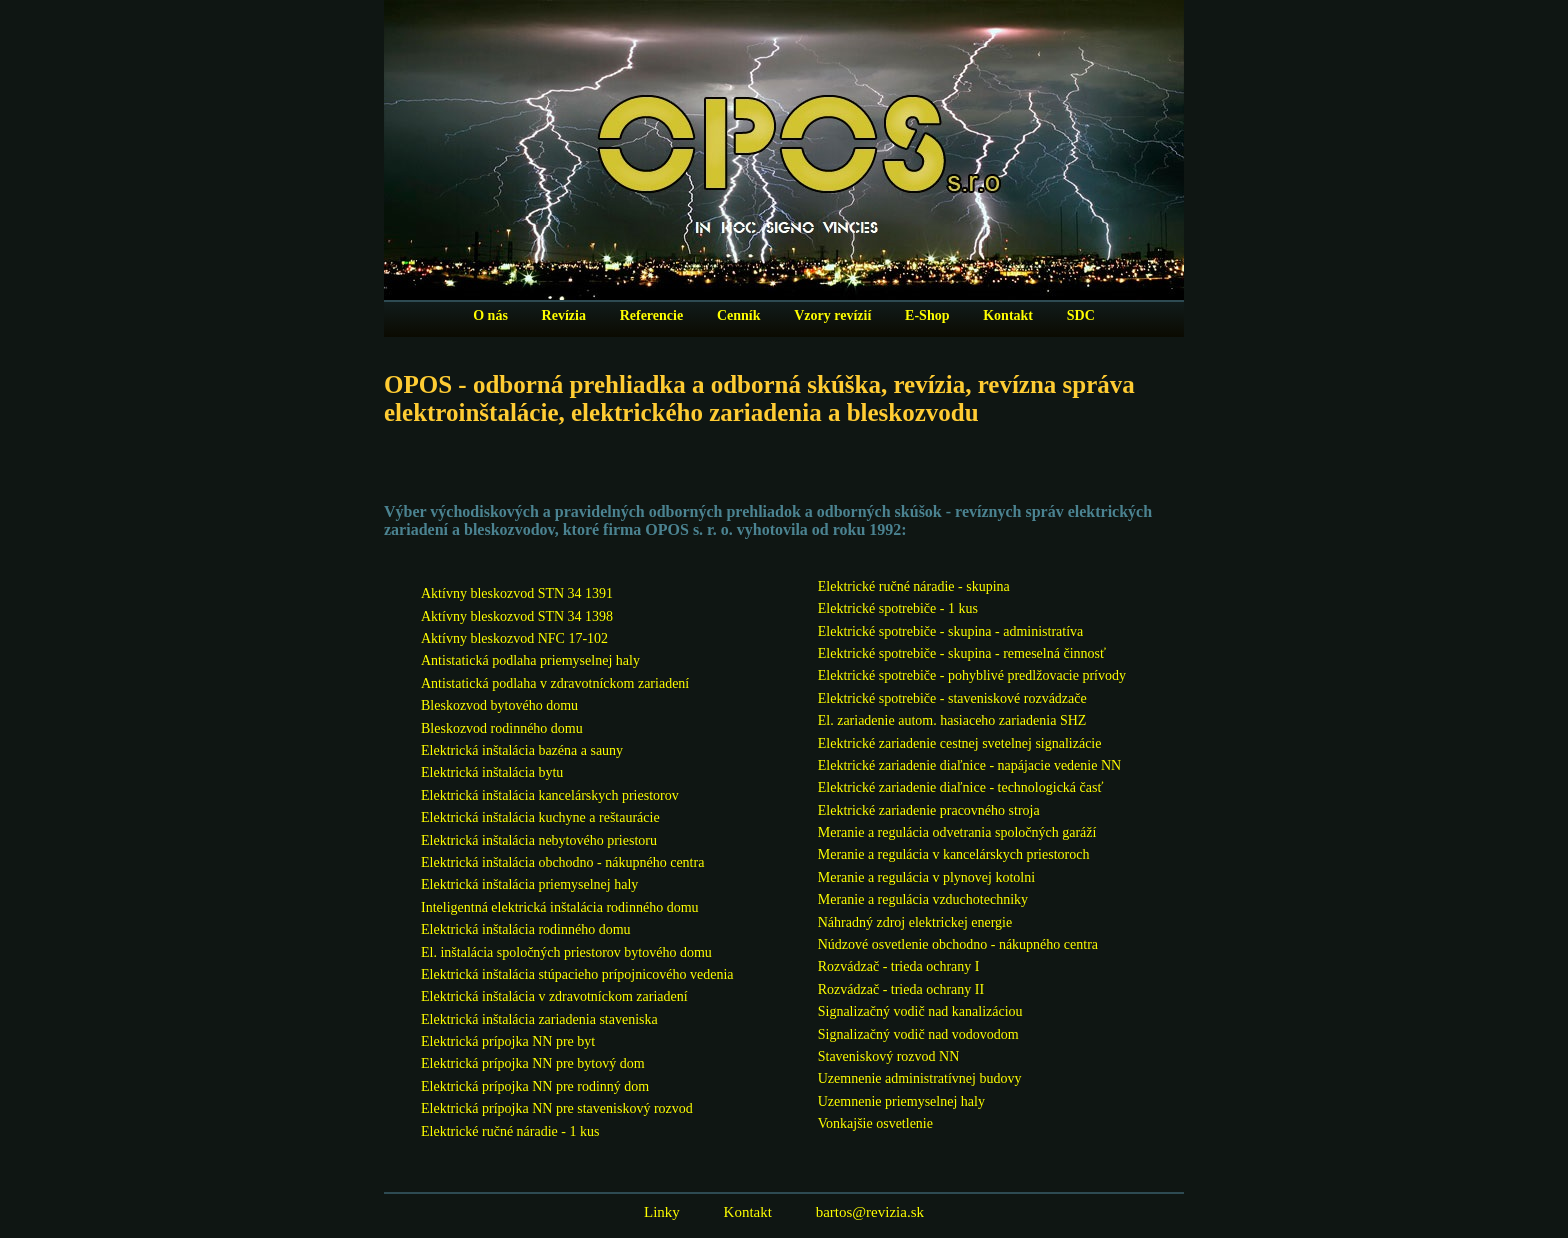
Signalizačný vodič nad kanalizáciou (920, 1011)
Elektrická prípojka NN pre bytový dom (533, 1063)
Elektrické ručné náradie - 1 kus (510, 1131)
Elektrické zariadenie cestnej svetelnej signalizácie (960, 743)
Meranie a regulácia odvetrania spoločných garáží (957, 832)
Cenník (739, 315)
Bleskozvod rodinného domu (502, 728)
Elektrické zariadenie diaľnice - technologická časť (961, 787)
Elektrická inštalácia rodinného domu (526, 929)
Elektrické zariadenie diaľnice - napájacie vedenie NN (969, 765)
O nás (490, 315)
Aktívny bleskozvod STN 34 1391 (517, 593)
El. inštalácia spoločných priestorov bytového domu (566, 952)
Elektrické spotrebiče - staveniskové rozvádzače (952, 698)
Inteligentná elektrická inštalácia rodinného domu (560, 907)
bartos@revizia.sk (870, 1212)
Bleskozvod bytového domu (499, 705)
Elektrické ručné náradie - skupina (914, 586)
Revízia (564, 315)
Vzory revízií (832, 315)
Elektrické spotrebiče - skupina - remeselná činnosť (962, 653)
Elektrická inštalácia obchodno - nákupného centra (562, 862)
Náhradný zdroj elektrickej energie (915, 922)
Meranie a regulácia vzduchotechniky (923, 899)
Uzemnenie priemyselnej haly (901, 1101)
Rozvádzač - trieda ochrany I (899, 966)
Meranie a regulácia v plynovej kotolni (926, 877)
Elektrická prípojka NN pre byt (508, 1041)
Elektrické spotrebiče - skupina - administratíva (951, 631)
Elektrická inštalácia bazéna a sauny (522, 750)
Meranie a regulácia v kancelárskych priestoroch (954, 854)
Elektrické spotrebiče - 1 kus (898, 608)
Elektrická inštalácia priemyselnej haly (529, 884)
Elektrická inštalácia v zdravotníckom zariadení (554, 996)
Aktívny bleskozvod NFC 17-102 (514, 638)
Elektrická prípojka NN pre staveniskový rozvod (557, 1108)
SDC (1081, 315)
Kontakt (1008, 315)
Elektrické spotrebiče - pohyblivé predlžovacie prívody (972, 675)
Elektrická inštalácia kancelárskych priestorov (550, 795)
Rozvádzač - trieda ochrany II (901, 989)
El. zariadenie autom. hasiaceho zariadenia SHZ (952, 720)
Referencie (651, 315)
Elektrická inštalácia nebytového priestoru (539, 840)
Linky (662, 1212)
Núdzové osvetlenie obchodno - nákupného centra (958, 944)
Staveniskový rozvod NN (889, 1056)
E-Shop (927, 315)
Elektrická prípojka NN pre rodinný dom (535, 1086)
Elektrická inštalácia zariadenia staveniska (539, 1019)
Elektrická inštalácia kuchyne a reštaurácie (540, 817)
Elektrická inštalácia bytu (492, 772)
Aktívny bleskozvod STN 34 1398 (517, 616)
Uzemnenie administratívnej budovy (920, 1078)
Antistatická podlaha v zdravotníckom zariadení (555, 683)
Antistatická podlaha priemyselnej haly (530, 660)
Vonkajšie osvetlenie (875, 1123)
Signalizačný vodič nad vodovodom (918, 1034)
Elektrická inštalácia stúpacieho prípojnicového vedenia (577, 974)
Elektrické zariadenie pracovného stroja (929, 810)
